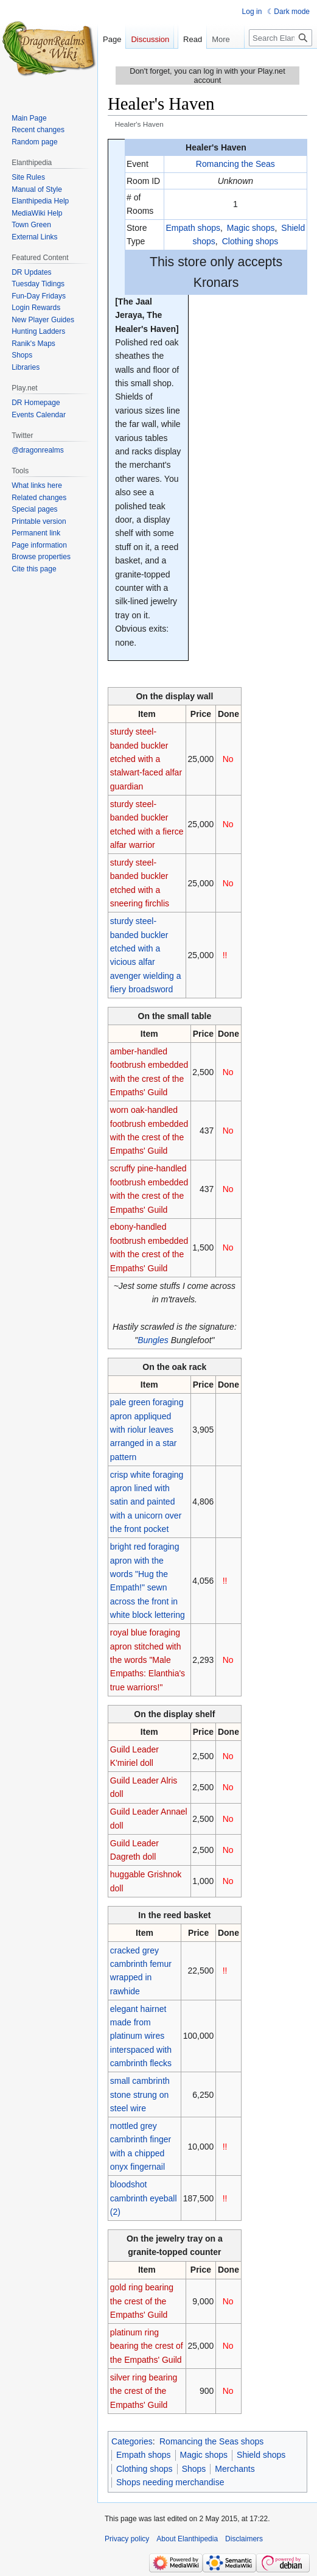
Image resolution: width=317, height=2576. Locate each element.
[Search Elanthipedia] (280, 62)
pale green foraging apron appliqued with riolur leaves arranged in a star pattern (147, 1429)
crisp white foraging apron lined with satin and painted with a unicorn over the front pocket (147, 1502)
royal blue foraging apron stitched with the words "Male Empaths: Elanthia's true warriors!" (147, 1660)
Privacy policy (127, 2539)
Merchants (234, 2469)
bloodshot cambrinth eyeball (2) (143, 2198)
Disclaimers (244, 2539)
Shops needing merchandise (170, 2482)
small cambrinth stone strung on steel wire (140, 2094)
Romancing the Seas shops (211, 2441)
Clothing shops (250, 241)
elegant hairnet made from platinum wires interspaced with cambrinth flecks (141, 2036)
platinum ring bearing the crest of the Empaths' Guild (146, 2346)
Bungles (153, 1340)
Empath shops (192, 228)
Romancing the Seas (235, 164)
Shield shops (261, 2455)
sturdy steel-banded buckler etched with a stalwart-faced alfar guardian (146, 759)
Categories (132, 2441)
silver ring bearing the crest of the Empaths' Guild (144, 2391)
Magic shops (251, 228)
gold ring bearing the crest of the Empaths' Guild (141, 2301)
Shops (194, 2469)
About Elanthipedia (187, 2539)
